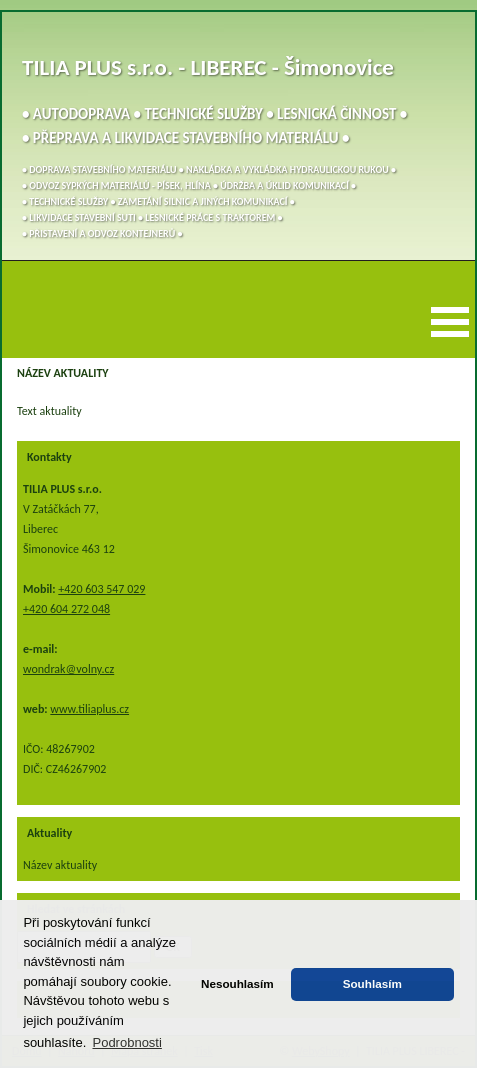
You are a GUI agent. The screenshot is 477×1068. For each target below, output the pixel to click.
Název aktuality (60, 865)
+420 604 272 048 (66, 609)
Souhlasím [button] (372, 983)
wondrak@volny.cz (68, 669)
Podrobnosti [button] (126, 1042)
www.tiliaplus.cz (89, 709)
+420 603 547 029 (101, 589)
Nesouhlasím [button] (237, 983)
